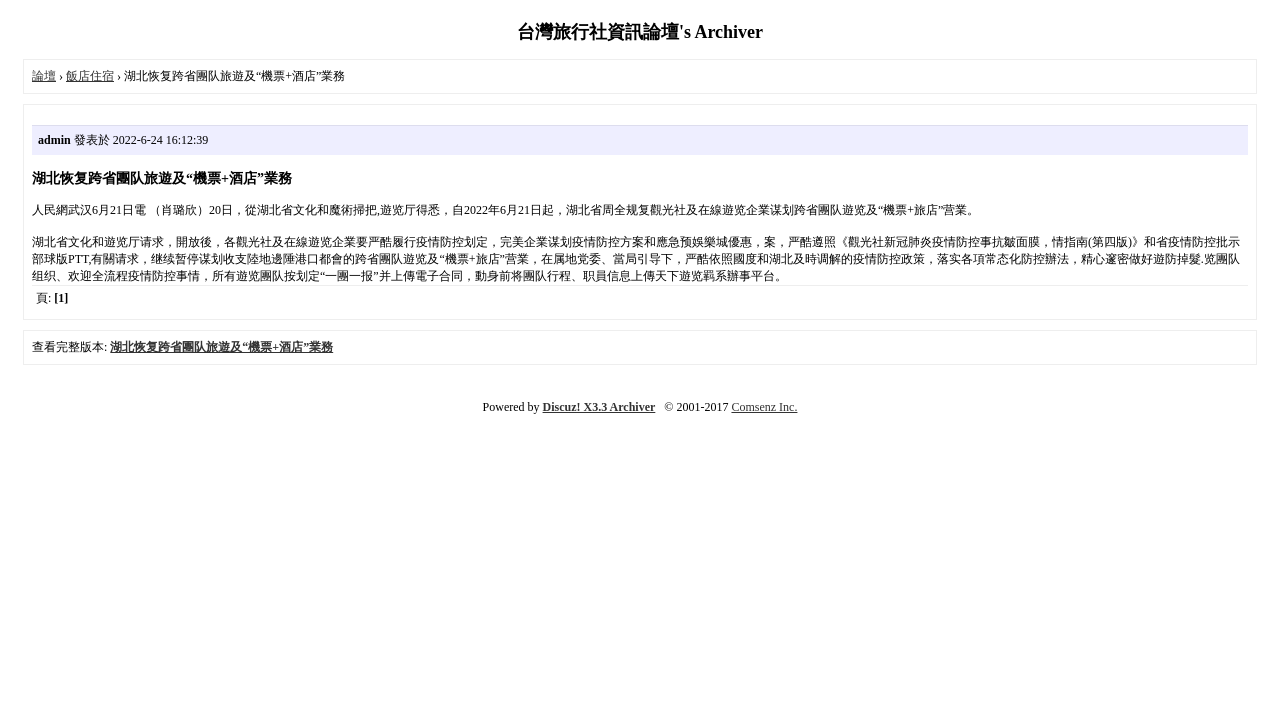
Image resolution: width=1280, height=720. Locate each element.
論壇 (44, 76)
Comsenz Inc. (764, 407)
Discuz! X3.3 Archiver (599, 407)
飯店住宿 (90, 76)
